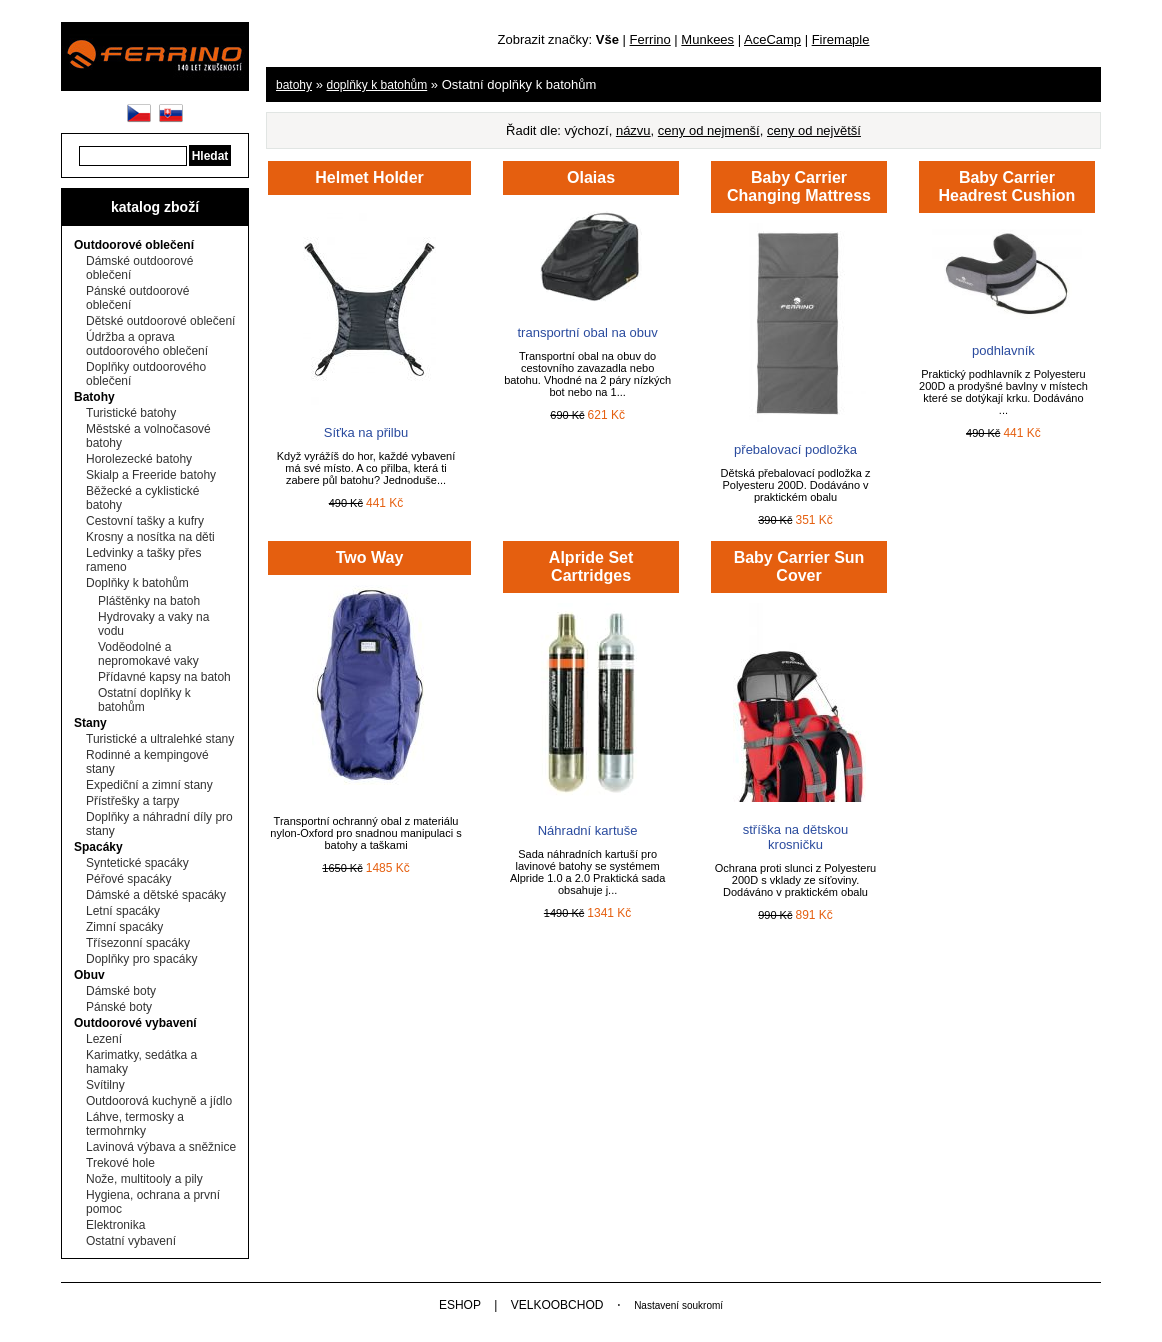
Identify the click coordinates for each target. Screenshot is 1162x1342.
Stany (90, 723)
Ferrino (650, 39)
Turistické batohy (131, 413)
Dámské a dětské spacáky (156, 895)
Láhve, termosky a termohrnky (135, 1124)
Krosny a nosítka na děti (150, 537)
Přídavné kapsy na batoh (164, 677)
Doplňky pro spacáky (141, 959)
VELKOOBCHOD (557, 1305)
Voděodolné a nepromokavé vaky (148, 654)
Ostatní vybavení (131, 1241)
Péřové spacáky (128, 879)
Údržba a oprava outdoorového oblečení (147, 344)
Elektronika (115, 1225)
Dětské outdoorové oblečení (160, 321)
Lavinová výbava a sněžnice (161, 1147)
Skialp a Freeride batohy (151, 475)
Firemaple (841, 39)
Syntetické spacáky (137, 863)
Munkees (707, 39)
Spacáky (98, 847)
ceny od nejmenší (709, 130)
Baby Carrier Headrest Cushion (1006, 186)
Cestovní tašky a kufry (145, 521)
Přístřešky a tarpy (132, 801)
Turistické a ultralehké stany (160, 739)
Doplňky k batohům (137, 583)
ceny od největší (814, 130)
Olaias (591, 177)
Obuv (89, 975)
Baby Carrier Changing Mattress (799, 186)
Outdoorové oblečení (134, 245)
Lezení (104, 1039)
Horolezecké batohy (139, 459)
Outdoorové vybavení (135, 1023)
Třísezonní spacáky (138, 943)
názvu (633, 130)
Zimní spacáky (124, 927)
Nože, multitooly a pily (144, 1179)
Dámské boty (121, 991)
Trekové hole (120, 1163)
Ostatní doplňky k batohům (144, 700)
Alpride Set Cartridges (591, 566)
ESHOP (460, 1305)
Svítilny (105, 1085)
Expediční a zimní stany (149, 785)
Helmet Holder (369, 177)
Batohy (94, 397)
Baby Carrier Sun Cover (799, 566)
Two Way (370, 557)
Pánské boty (119, 1007)
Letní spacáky (123, 911)
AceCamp (772, 39)
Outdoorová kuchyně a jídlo (159, 1101)
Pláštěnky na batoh (149, 601)
